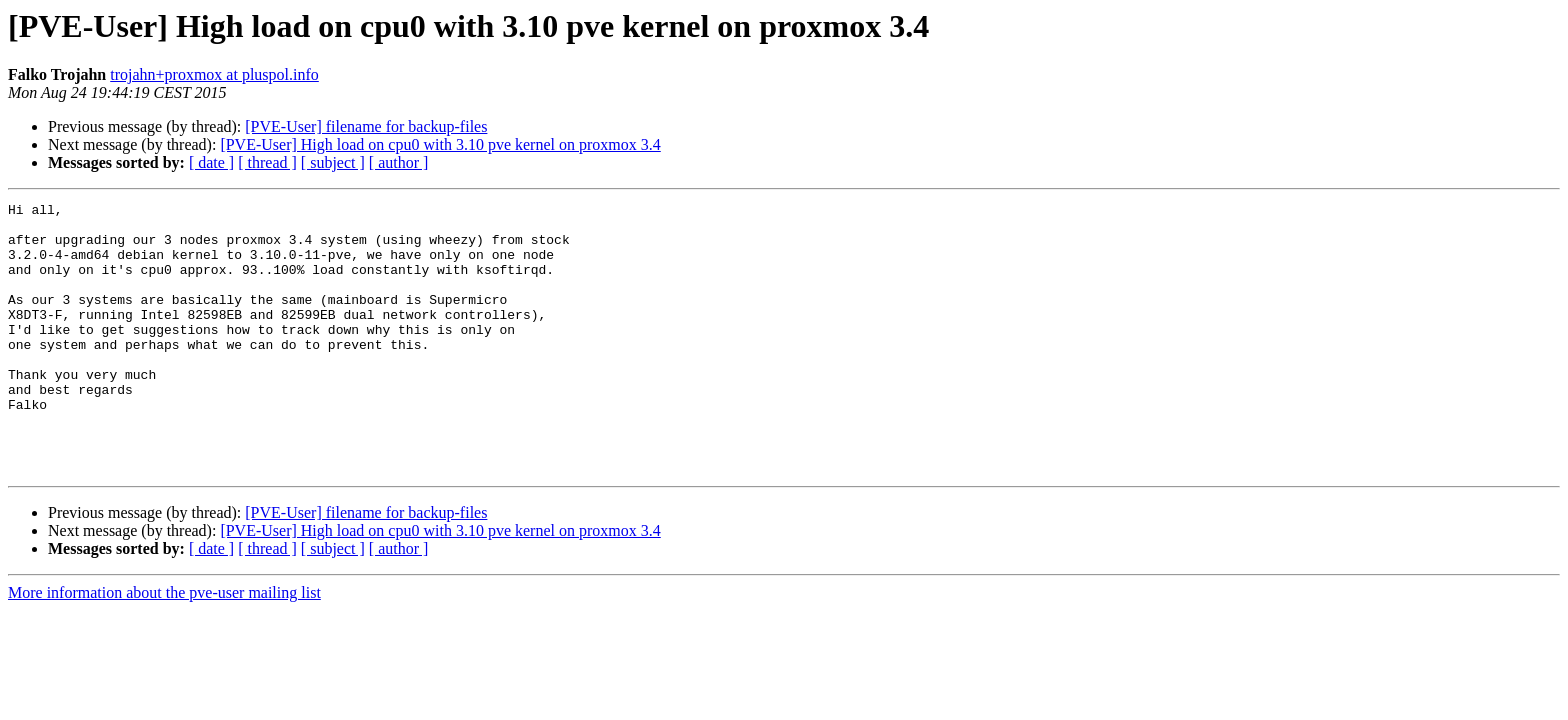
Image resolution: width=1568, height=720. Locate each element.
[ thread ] (267, 162)
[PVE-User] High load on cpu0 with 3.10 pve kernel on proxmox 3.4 (440, 144)
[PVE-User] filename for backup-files (366, 126)
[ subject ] (333, 162)
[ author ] (399, 162)
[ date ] (211, 162)
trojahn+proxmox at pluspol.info (214, 74)
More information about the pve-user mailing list (164, 646)
